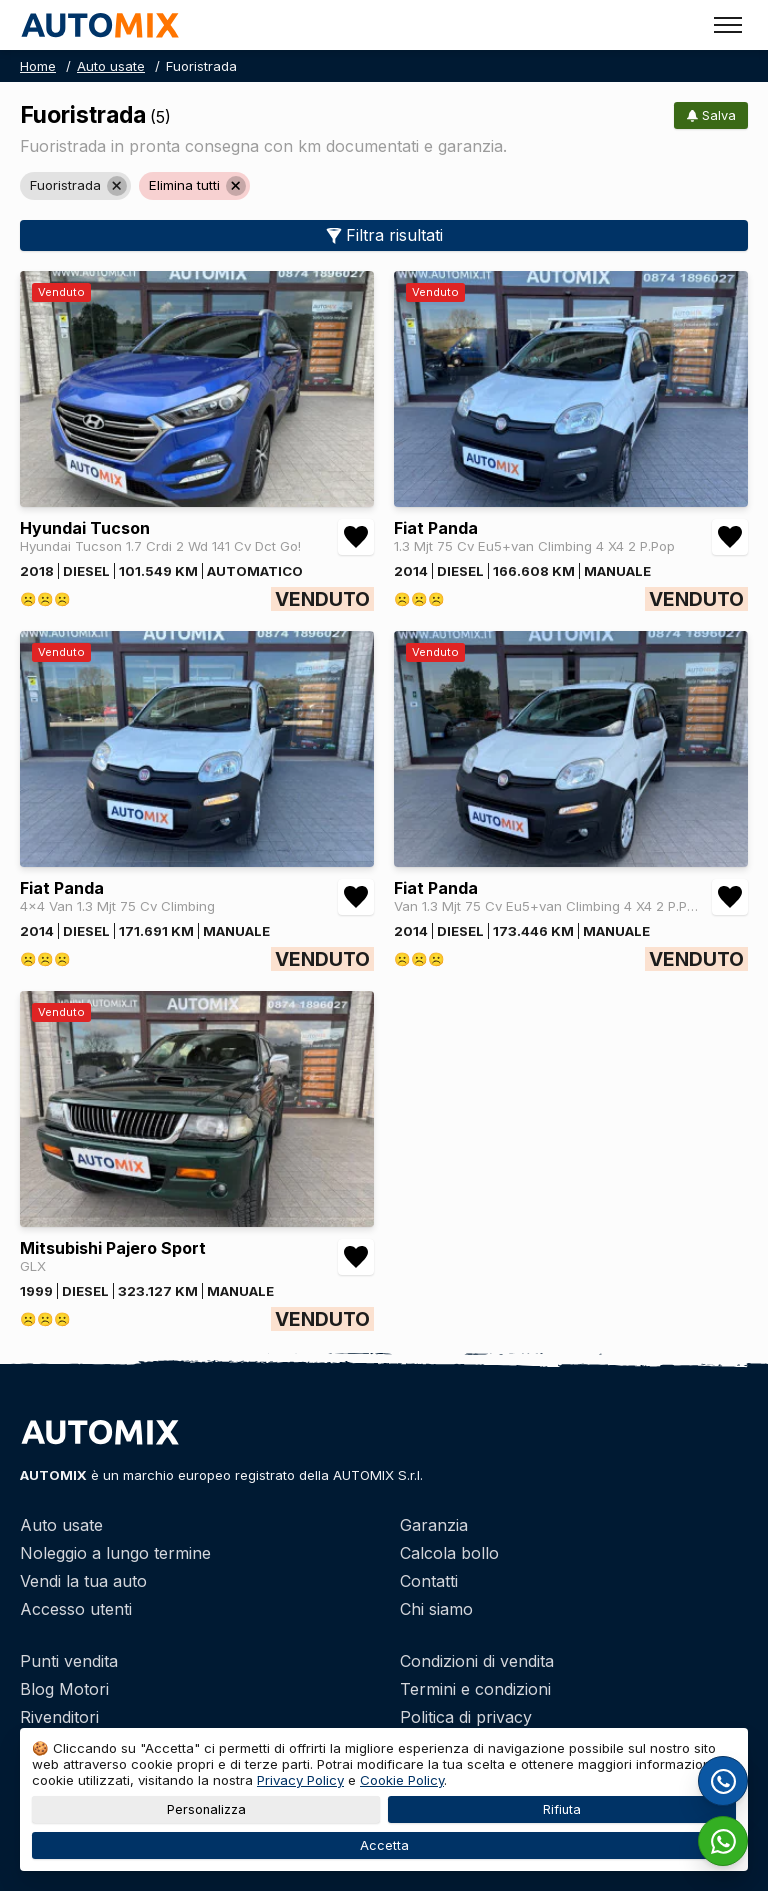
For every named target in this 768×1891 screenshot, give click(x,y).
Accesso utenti (76, 1609)
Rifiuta (562, 1809)
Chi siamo (436, 1609)
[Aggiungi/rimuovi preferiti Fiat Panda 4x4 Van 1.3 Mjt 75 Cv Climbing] (356, 897)
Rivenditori (59, 1717)
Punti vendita (69, 1661)
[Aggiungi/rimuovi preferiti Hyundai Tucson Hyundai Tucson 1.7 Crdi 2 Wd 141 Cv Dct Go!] (356, 537)
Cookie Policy (402, 1780)
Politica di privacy (466, 1717)
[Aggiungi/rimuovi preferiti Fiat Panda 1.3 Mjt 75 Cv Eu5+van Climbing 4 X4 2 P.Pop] (730, 537)
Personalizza (206, 1809)
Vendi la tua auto (83, 1581)
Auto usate (111, 66)
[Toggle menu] (728, 25)
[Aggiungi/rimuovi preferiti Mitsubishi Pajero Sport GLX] (356, 1257)
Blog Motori (64, 1689)
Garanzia (434, 1525)
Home (38, 66)
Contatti (429, 1581)
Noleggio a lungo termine (115, 1553)
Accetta (384, 1845)
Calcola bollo (449, 1553)
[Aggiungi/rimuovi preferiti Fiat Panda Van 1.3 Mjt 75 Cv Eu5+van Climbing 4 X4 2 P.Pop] (730, 897)
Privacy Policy (300, 1780)
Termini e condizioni (475, 1689)
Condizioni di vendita (477, 1661)
